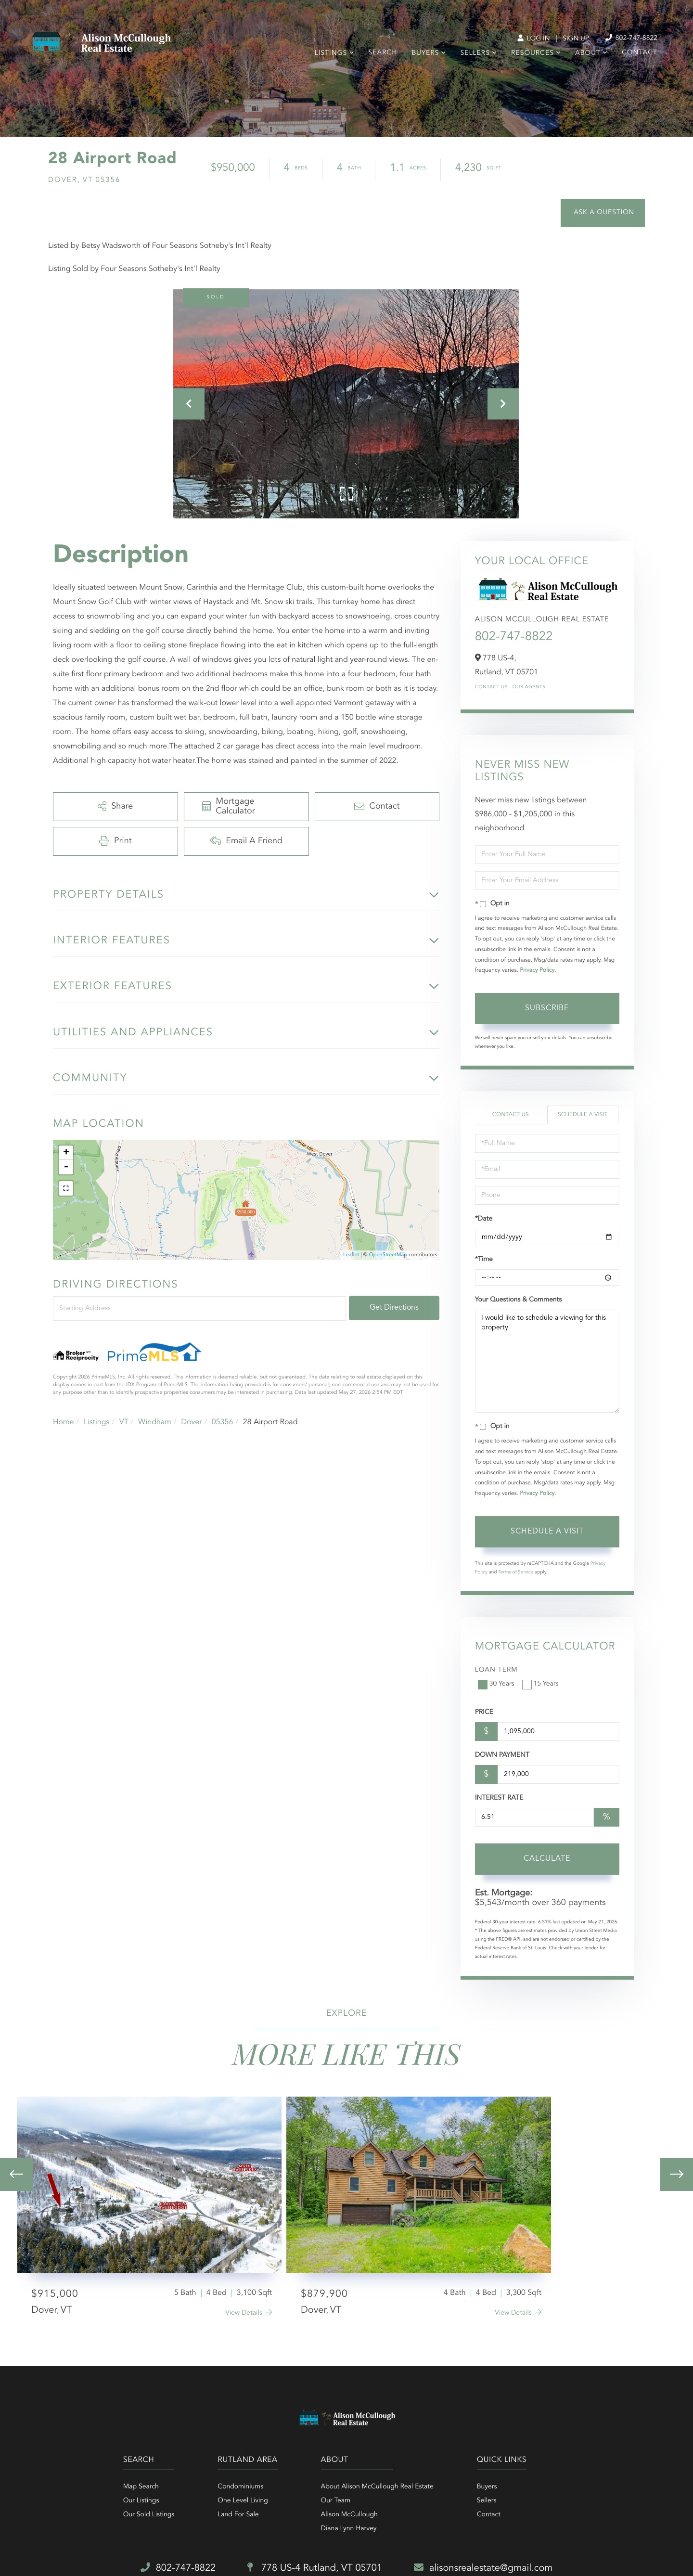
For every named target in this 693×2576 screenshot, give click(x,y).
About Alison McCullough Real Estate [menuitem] (377, 2487)
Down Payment (502, 1755)
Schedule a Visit (582, 1115)
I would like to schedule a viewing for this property (547, 1361)
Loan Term (496, 1670)
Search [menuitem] (383, 53)
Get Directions (394, 1308)
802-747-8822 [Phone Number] (631, 38)
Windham (154, 1422)
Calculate (547, 1859)
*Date (483, 1219)
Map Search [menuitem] (141, 2487)
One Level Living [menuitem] (243, 2501)
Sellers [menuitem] (474, 53)
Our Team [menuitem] (335, 2501)
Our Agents (529, 687)
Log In (533, 39)
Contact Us (491, 687)
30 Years (497, 1684)
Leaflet (351, 1255)
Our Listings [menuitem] (141, 2501)
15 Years (541, 1684)
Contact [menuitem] (639, 53)
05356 (222, 1422)
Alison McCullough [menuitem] (349, 2515)
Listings (96, 1422)
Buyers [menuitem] (425, 53)
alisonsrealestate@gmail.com (483, 2568)
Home (63, 1422)
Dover (191, 1422)
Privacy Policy (537, 970)
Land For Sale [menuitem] (238, 2515)
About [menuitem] (588, 53)
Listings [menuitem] (331, 53)
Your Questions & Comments (518, 1300)
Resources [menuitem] (532, 53)
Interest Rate (499, 1798)
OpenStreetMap (388, 1255)
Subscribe (547, 1008)
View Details (243, 2313)
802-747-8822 (514, 637)
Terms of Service (515, 1572)
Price (484, 1712)
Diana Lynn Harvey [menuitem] (349, 2528)
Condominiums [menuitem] (240, 2487)
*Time (484, 1259)
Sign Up (576, 39)
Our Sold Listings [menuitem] (149, 2515)
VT (123, 1422)
